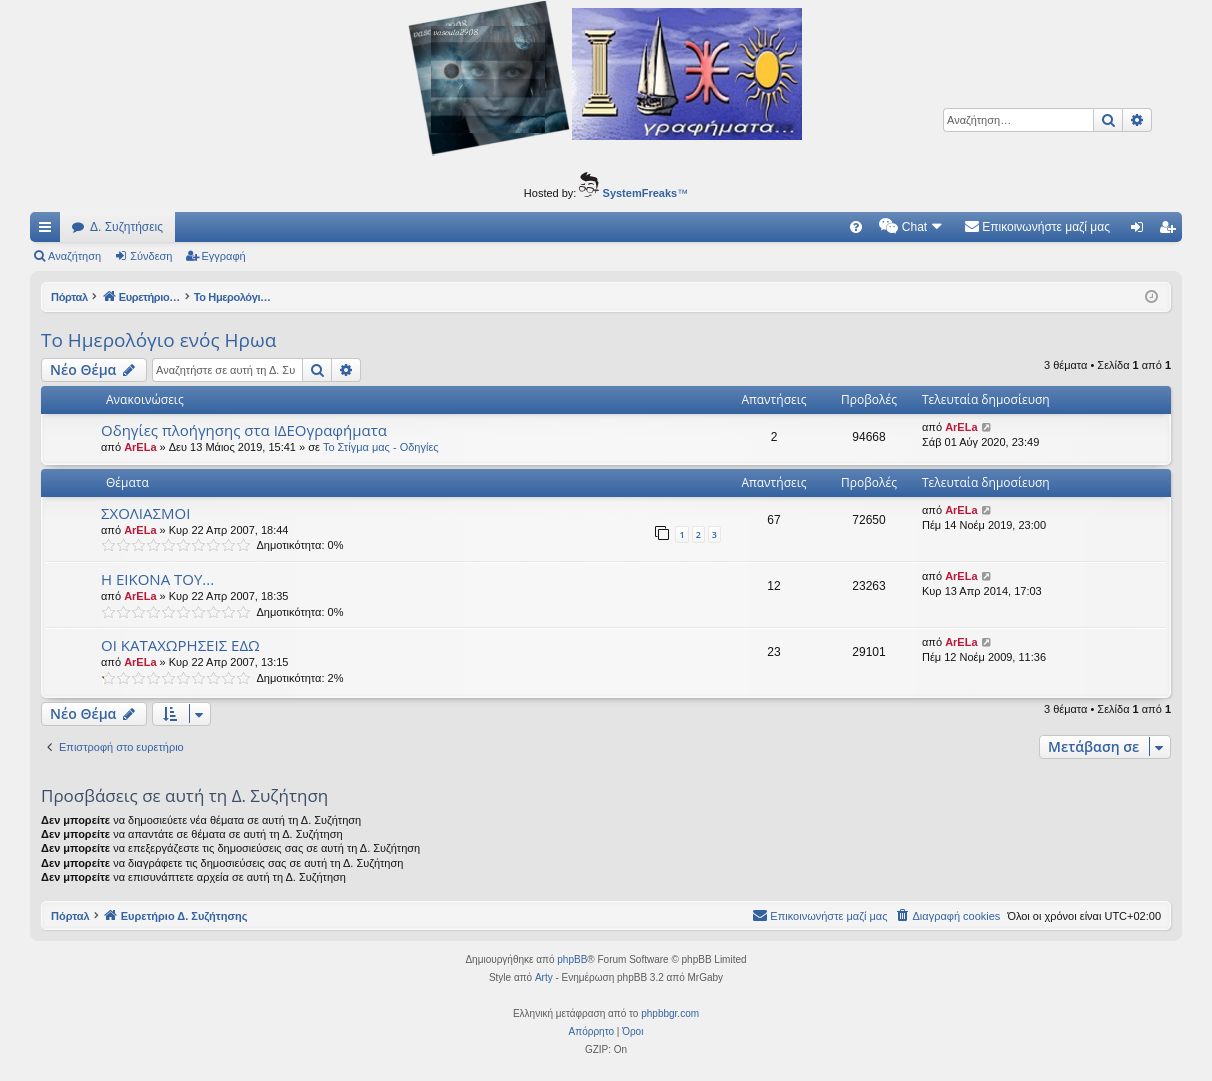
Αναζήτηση (74, 256)
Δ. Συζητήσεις (126, 227)
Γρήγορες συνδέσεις (49, 231)
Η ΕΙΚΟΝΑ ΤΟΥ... (157, 579)
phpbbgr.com (670, 1013)
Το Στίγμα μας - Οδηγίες (381, 447)
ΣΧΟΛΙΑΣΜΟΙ (145, 513)
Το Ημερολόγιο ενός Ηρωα (158, 340)
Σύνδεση (151, 256)
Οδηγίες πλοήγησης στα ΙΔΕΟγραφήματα (244, 430)
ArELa (140, 447)
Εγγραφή (224, 256)
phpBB (572, 959)
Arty (544, 977)
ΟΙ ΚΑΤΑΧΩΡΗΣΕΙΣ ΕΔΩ (180, 645)
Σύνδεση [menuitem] (1141, 231)
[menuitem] (856, 227)
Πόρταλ (70, 297)
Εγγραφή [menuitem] (1171, 231)
